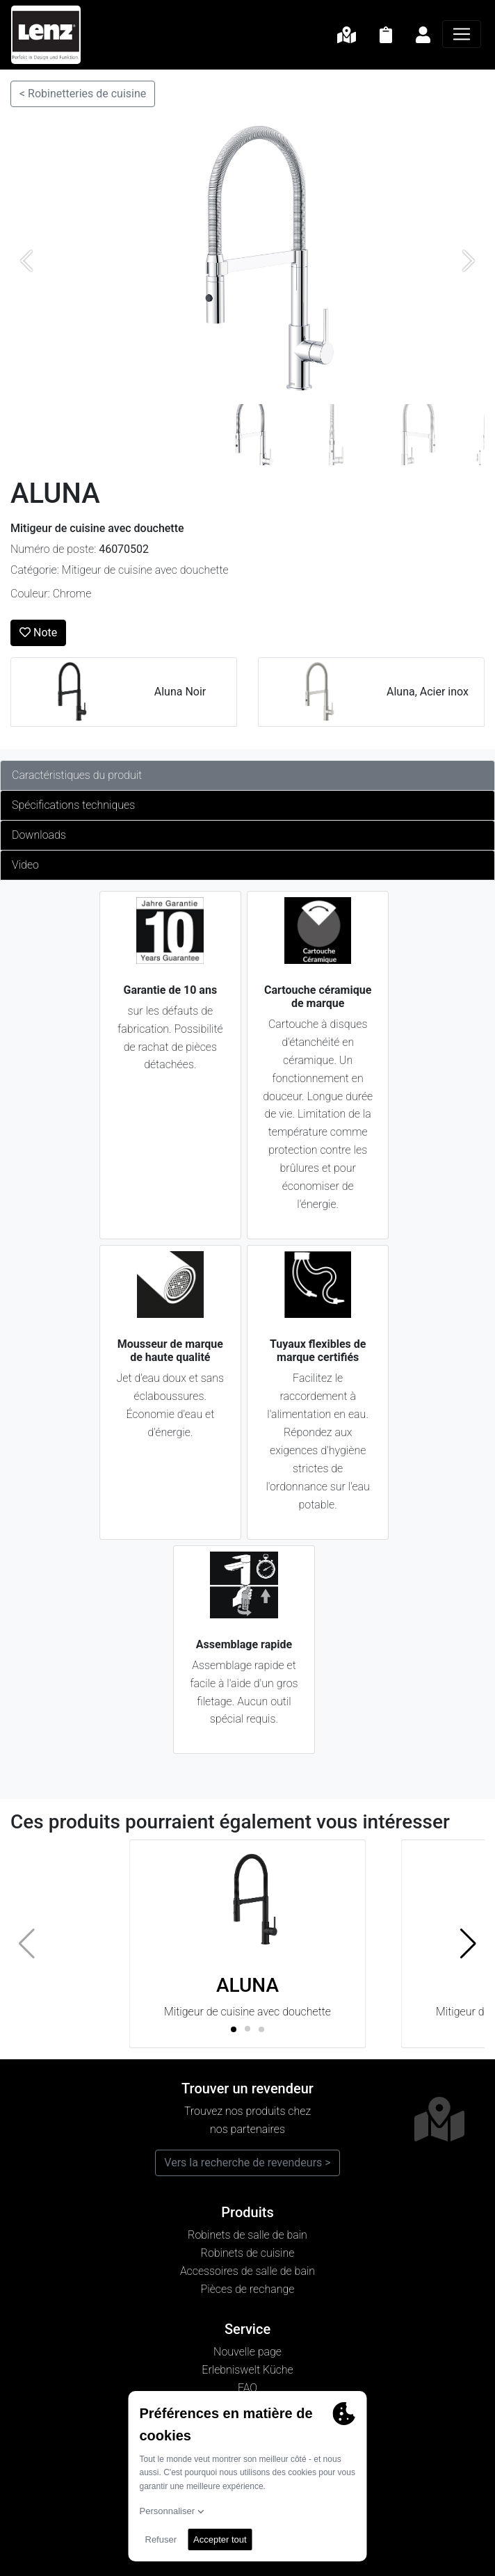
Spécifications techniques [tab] (73, 805)
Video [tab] (25, 864)
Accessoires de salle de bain (247, 2271)
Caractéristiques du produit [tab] (77, 775)
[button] (468, 1944)
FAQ (247, 2387)
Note (38, 632)
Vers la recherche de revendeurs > (247, 2162)
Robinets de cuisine (248, 2253)
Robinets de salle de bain (247, 2234)
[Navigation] (461, 34)
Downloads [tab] (39, 835)
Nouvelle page (247, 2351)
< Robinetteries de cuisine (82, 93)
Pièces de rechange (248, 2289)
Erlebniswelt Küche (247, 2369)
